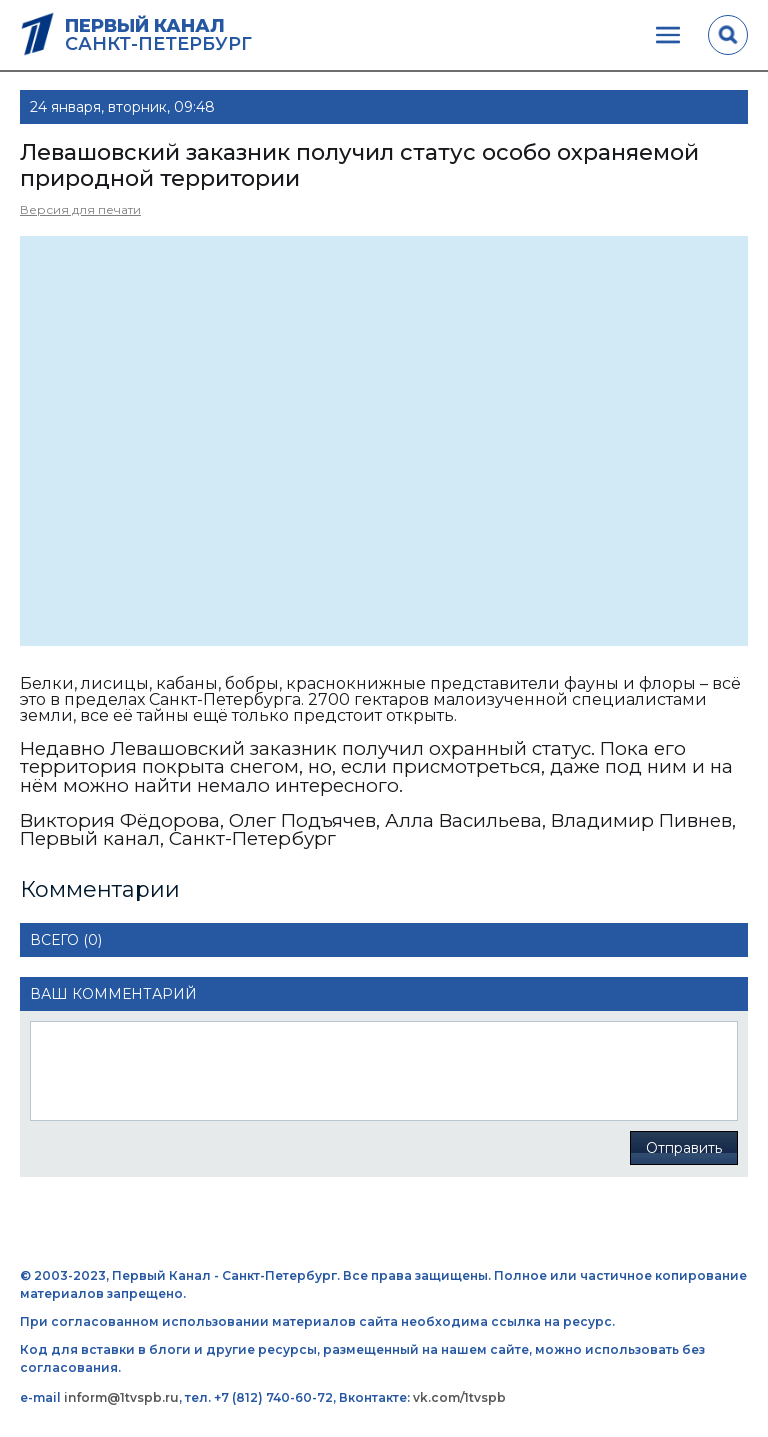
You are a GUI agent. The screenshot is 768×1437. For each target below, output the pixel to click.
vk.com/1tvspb (459, 1397)
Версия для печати (80, 209)
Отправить (684, 1148)
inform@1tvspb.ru (121, 1397)
